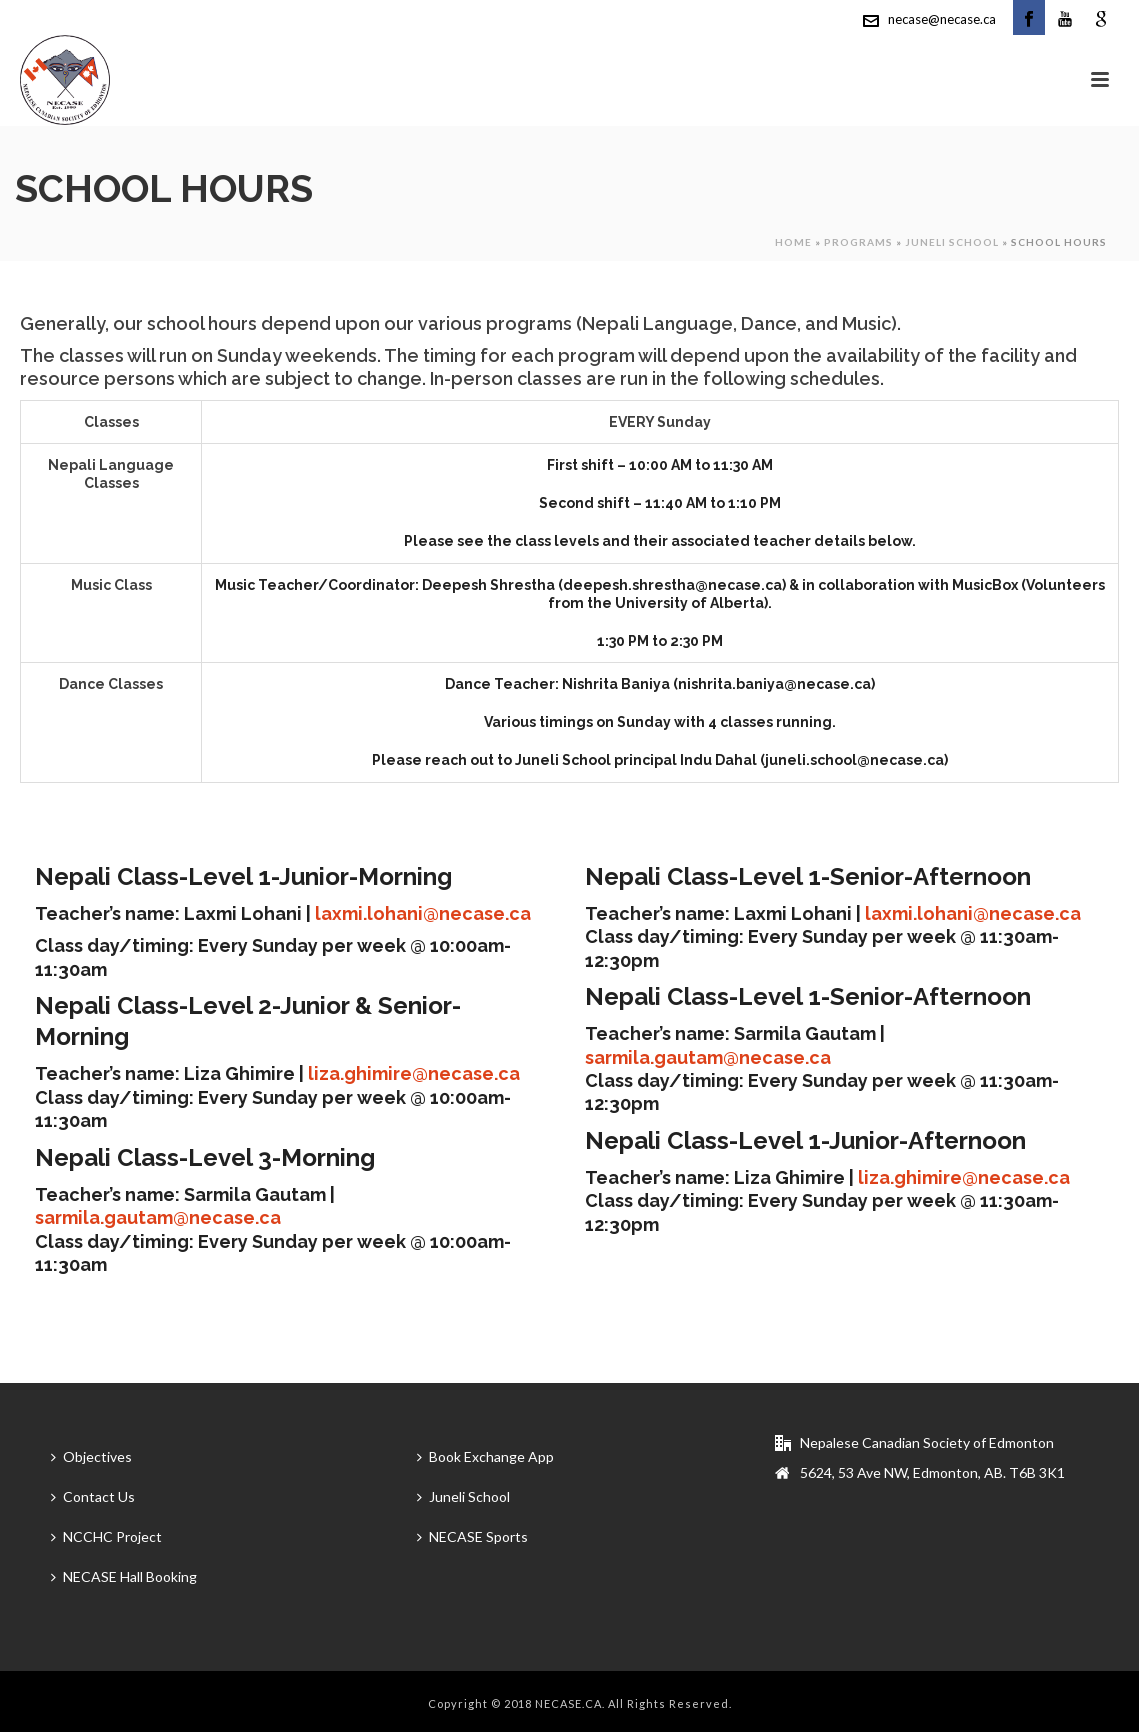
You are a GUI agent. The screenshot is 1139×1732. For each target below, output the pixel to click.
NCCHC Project (106, 1536)
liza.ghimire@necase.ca (414, 1073)
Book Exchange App (485, 1456)
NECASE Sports (472, 1536)
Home (793, 242)
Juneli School (952, 242)
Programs (858, 242)
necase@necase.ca (942, 19)
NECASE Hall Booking (124, 1576)
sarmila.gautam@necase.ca (158, 1217)
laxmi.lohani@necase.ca (423, 913)
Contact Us (93, 1496)
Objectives (91, 1456)
